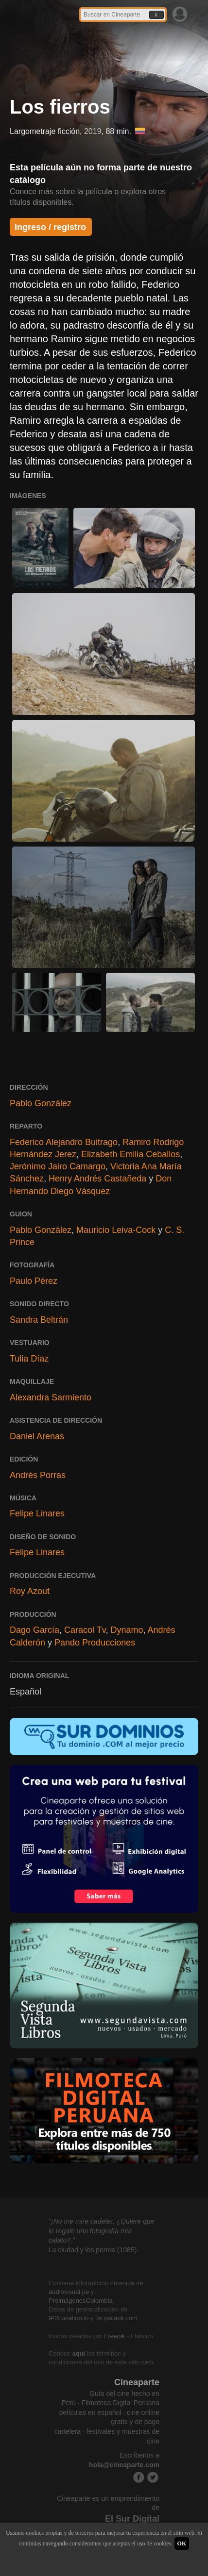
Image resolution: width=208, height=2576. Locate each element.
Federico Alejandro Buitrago (64, 1142)
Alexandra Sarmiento (50, 1397)
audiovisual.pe (69, 2291)
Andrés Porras (38, 1475)
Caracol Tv (84, 1630)
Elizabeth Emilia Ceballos (130, 1154)
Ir (156, 14)
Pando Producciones (94, 1642)
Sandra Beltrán (39, 1320)
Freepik (114, 2336)
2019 (93, 131)
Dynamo (126, 1630)
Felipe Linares (37, 1513)
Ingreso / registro (50, 227)
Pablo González (40, 1103)
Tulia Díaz (29, 1358)
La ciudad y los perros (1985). (94, 2250)
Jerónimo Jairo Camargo (57, 1166)
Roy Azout (30, 1591)
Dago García (34, 1630)
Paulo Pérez (33, 1281)
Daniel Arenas (37, 1436)
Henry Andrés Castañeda (97, 1178)
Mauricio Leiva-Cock (116, 1230)
